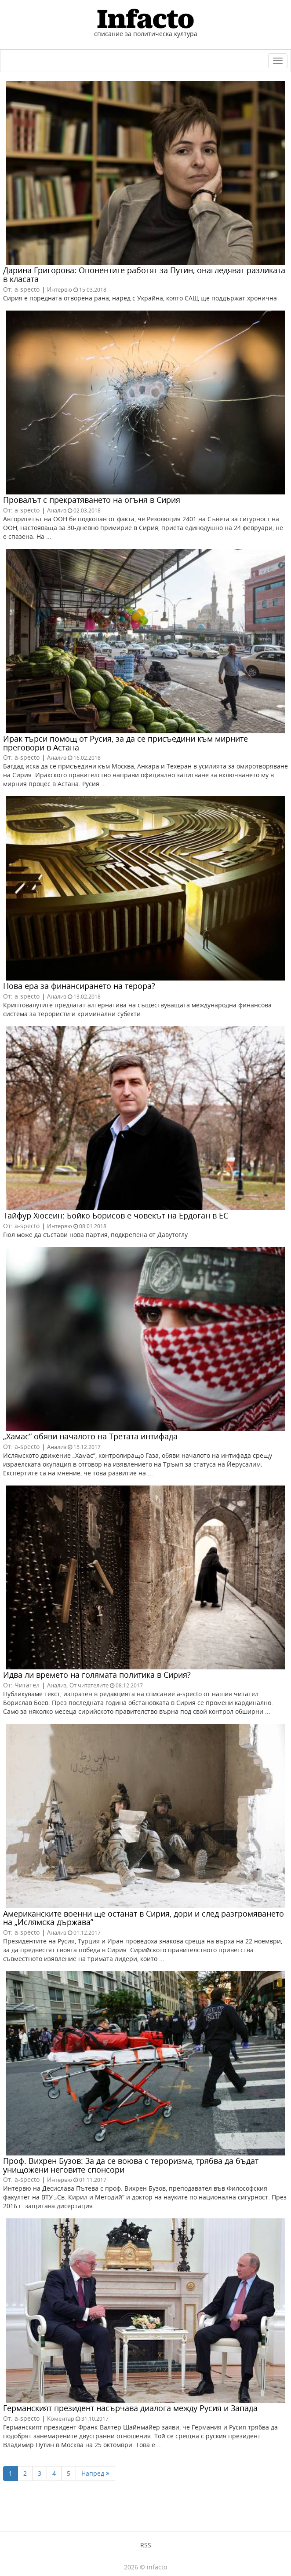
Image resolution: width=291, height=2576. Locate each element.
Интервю (59, 289)
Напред (95, 2473)
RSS (145, 2545)
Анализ (56, 510)
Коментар (60, 2418)
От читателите (89, 1685)
